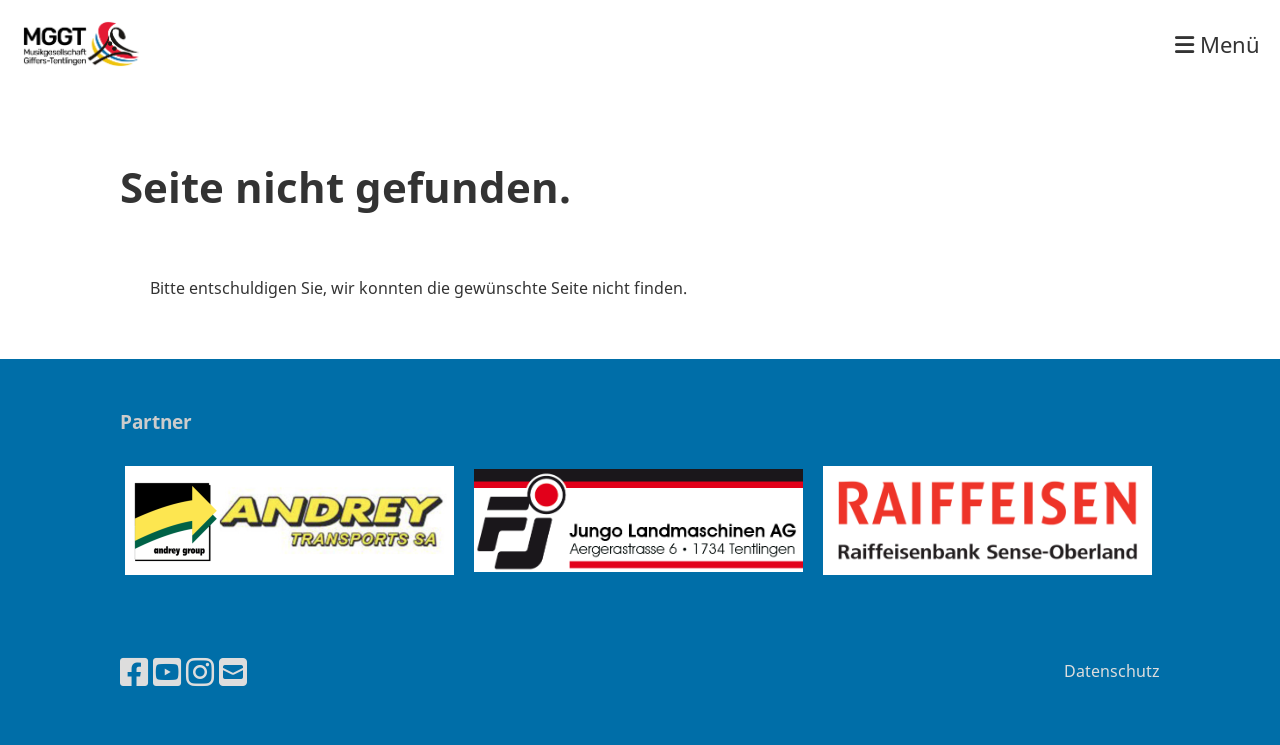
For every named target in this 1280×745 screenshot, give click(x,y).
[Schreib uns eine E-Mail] (233, 671)
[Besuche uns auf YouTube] (167, 671)
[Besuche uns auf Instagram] (200, 671)
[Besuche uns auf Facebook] (134, 671)
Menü (1217, 44)
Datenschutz (1112, 671)
